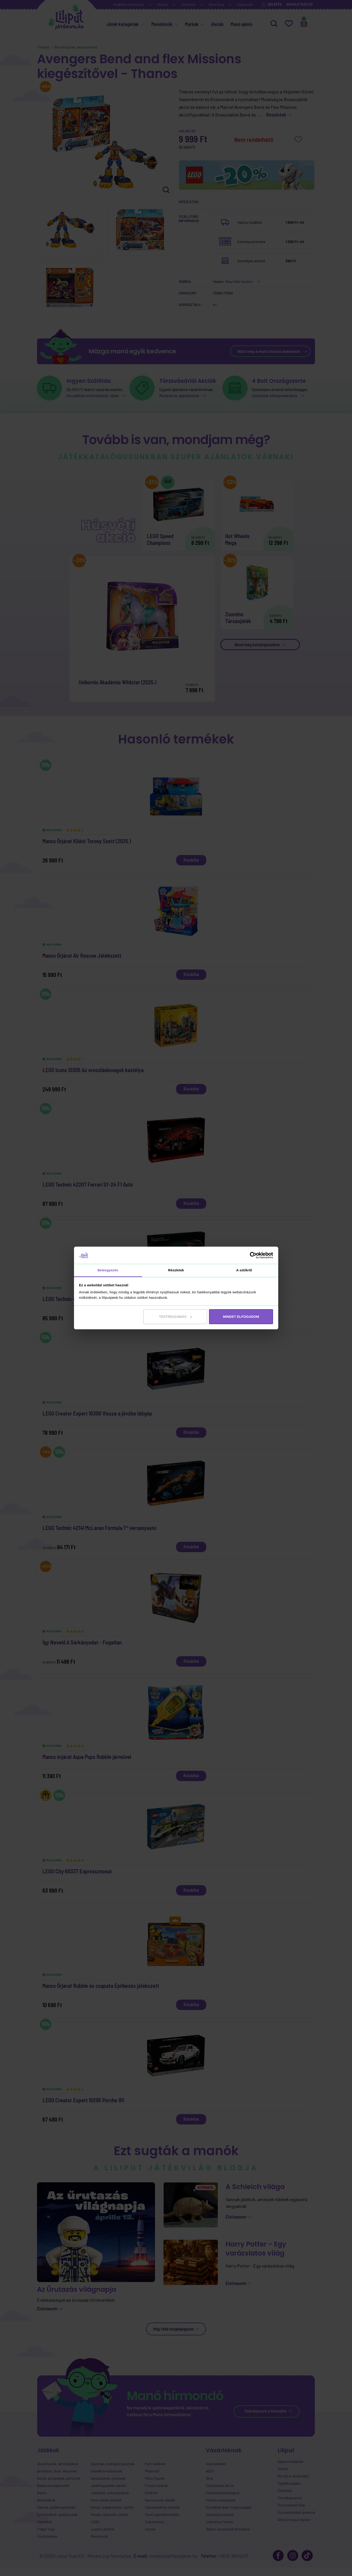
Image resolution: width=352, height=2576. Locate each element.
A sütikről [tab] (244, 1270)
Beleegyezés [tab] (108, 1270)
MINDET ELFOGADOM (241, 1316)
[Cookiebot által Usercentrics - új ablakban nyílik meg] (253, 1255)
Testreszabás (175, 1316)
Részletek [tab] (176, 1270)
